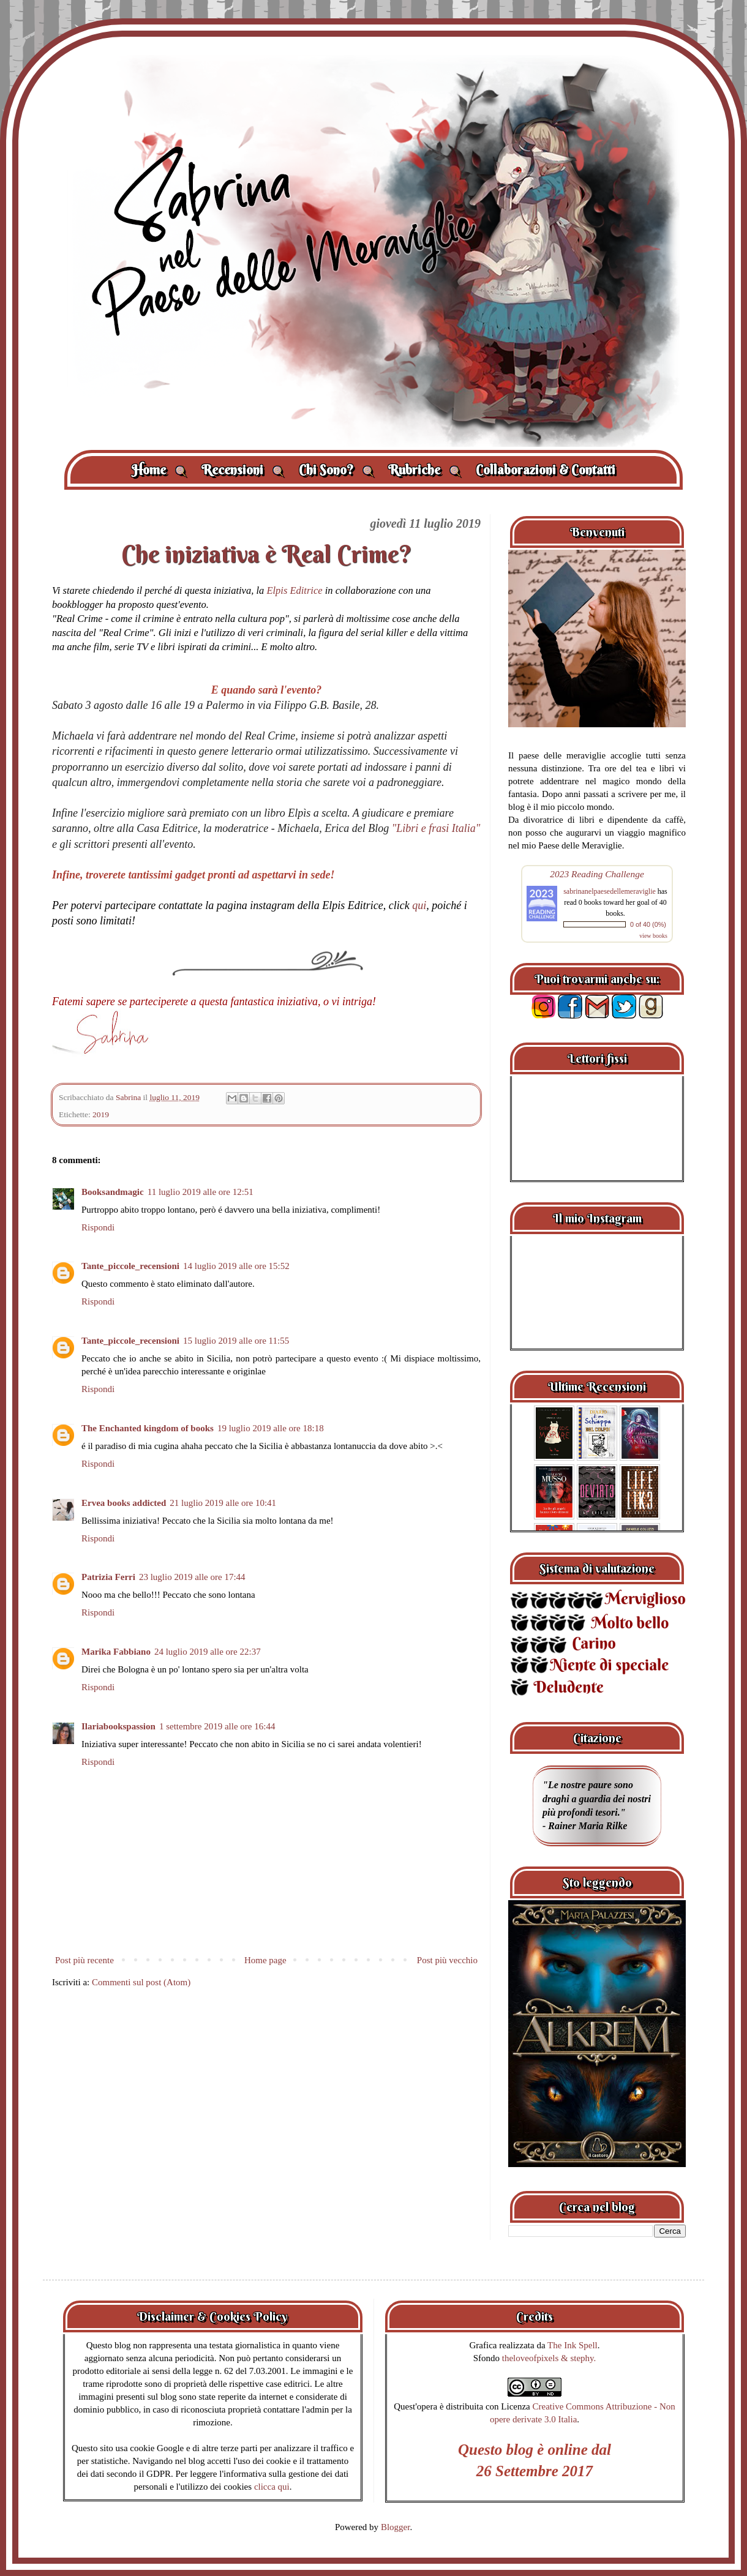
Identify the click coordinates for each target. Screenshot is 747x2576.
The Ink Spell (572, 2345)
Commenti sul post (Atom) (141, 1982)
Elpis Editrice (294, 590)
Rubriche (424, 470)
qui (419, 905)
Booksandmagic (112, 1192)
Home (159, 470)
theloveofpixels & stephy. (549, 2358)
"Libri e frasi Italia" (436, 828)
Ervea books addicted (123, 1503)
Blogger (395, 2527)
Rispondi (97, 1227)
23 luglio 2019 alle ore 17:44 (192, 1577)
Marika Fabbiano (116, 1652)
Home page (265, 1960)
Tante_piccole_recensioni (130, 1266)
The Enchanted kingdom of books (147, 1428)
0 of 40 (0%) (648, 924)
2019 (100, 1114)
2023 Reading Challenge (597, 874)
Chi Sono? (336, 470)
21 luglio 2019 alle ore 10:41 (223, 1503)
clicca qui (272, 2487)
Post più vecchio (447, 1960)
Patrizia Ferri (108, 1577)
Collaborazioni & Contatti (545, 470)
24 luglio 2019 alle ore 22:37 (207, 1652)
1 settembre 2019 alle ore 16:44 (217, 1726)
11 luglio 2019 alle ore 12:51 (200, 1192)
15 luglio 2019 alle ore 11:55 (236, 1341)
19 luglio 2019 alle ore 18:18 (270, 1428)
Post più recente (84, 1960)
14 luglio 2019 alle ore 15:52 (236, 1266)
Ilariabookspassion (118, 1726)
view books (653, 935)
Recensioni (242, 470)
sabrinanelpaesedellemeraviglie (609, 891)
